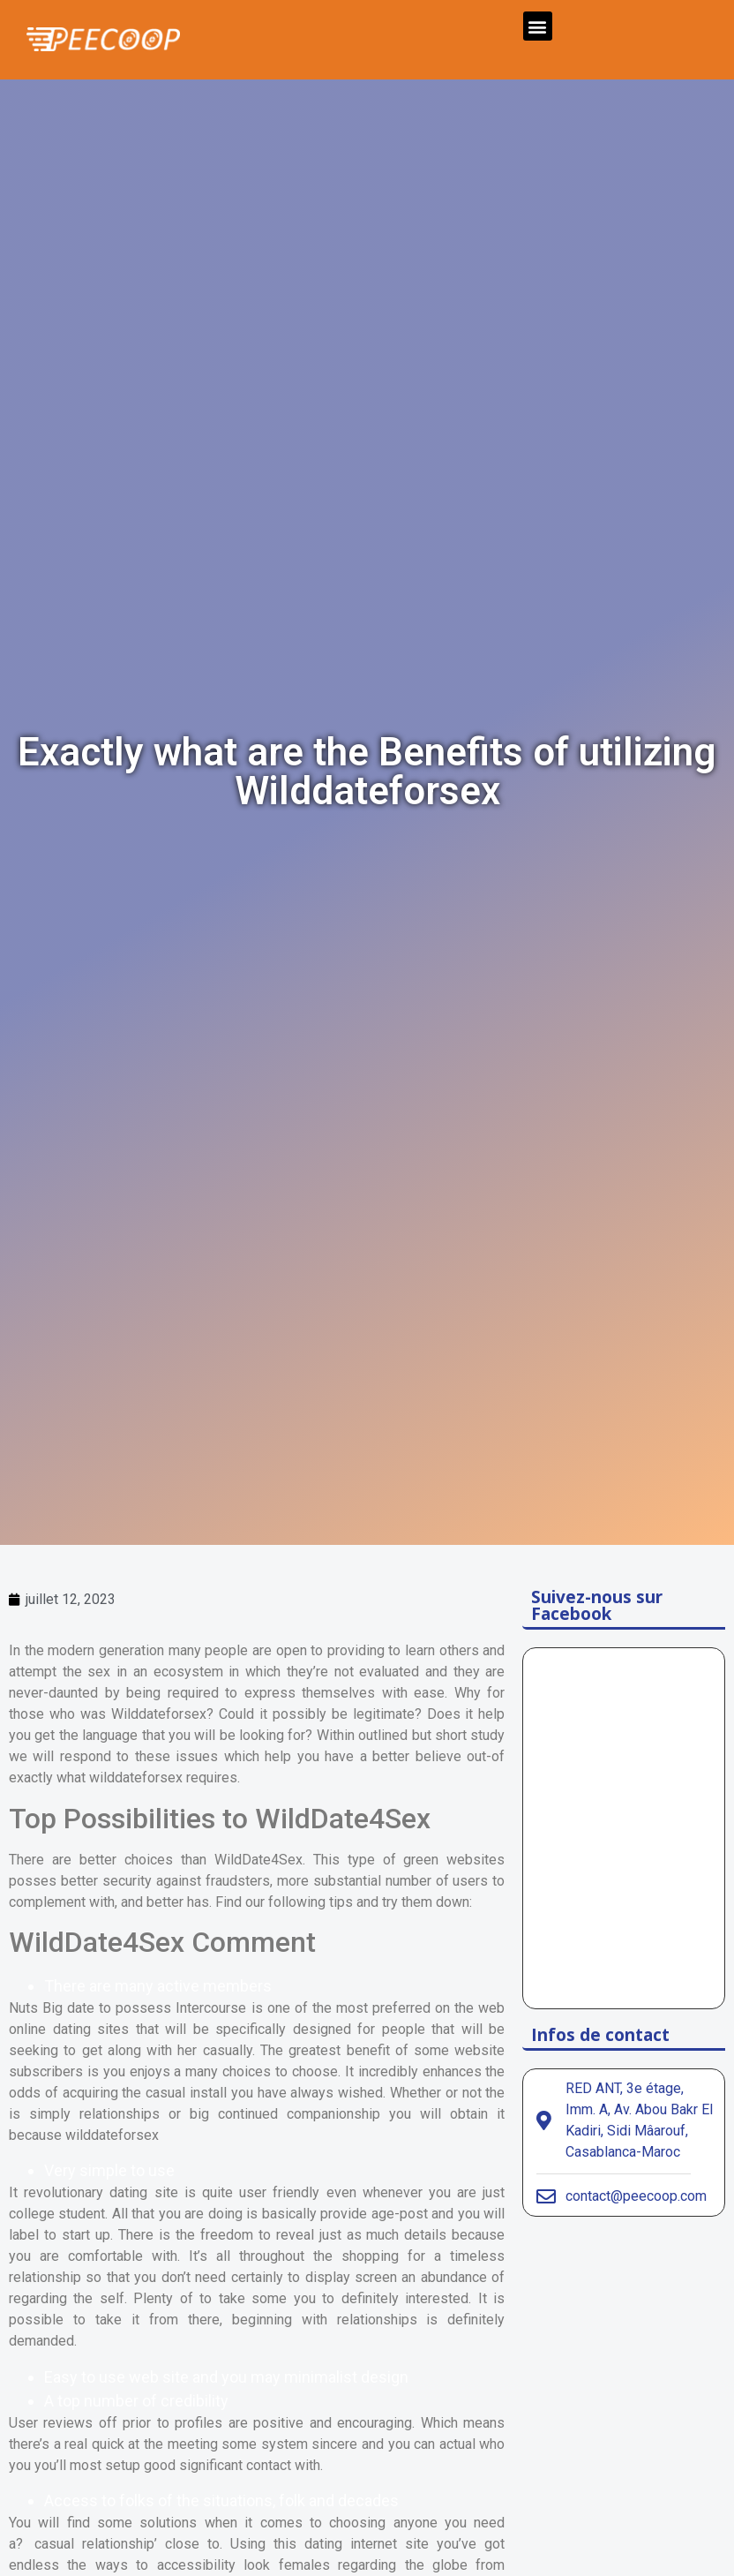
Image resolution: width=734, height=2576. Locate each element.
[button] (537, 26)
